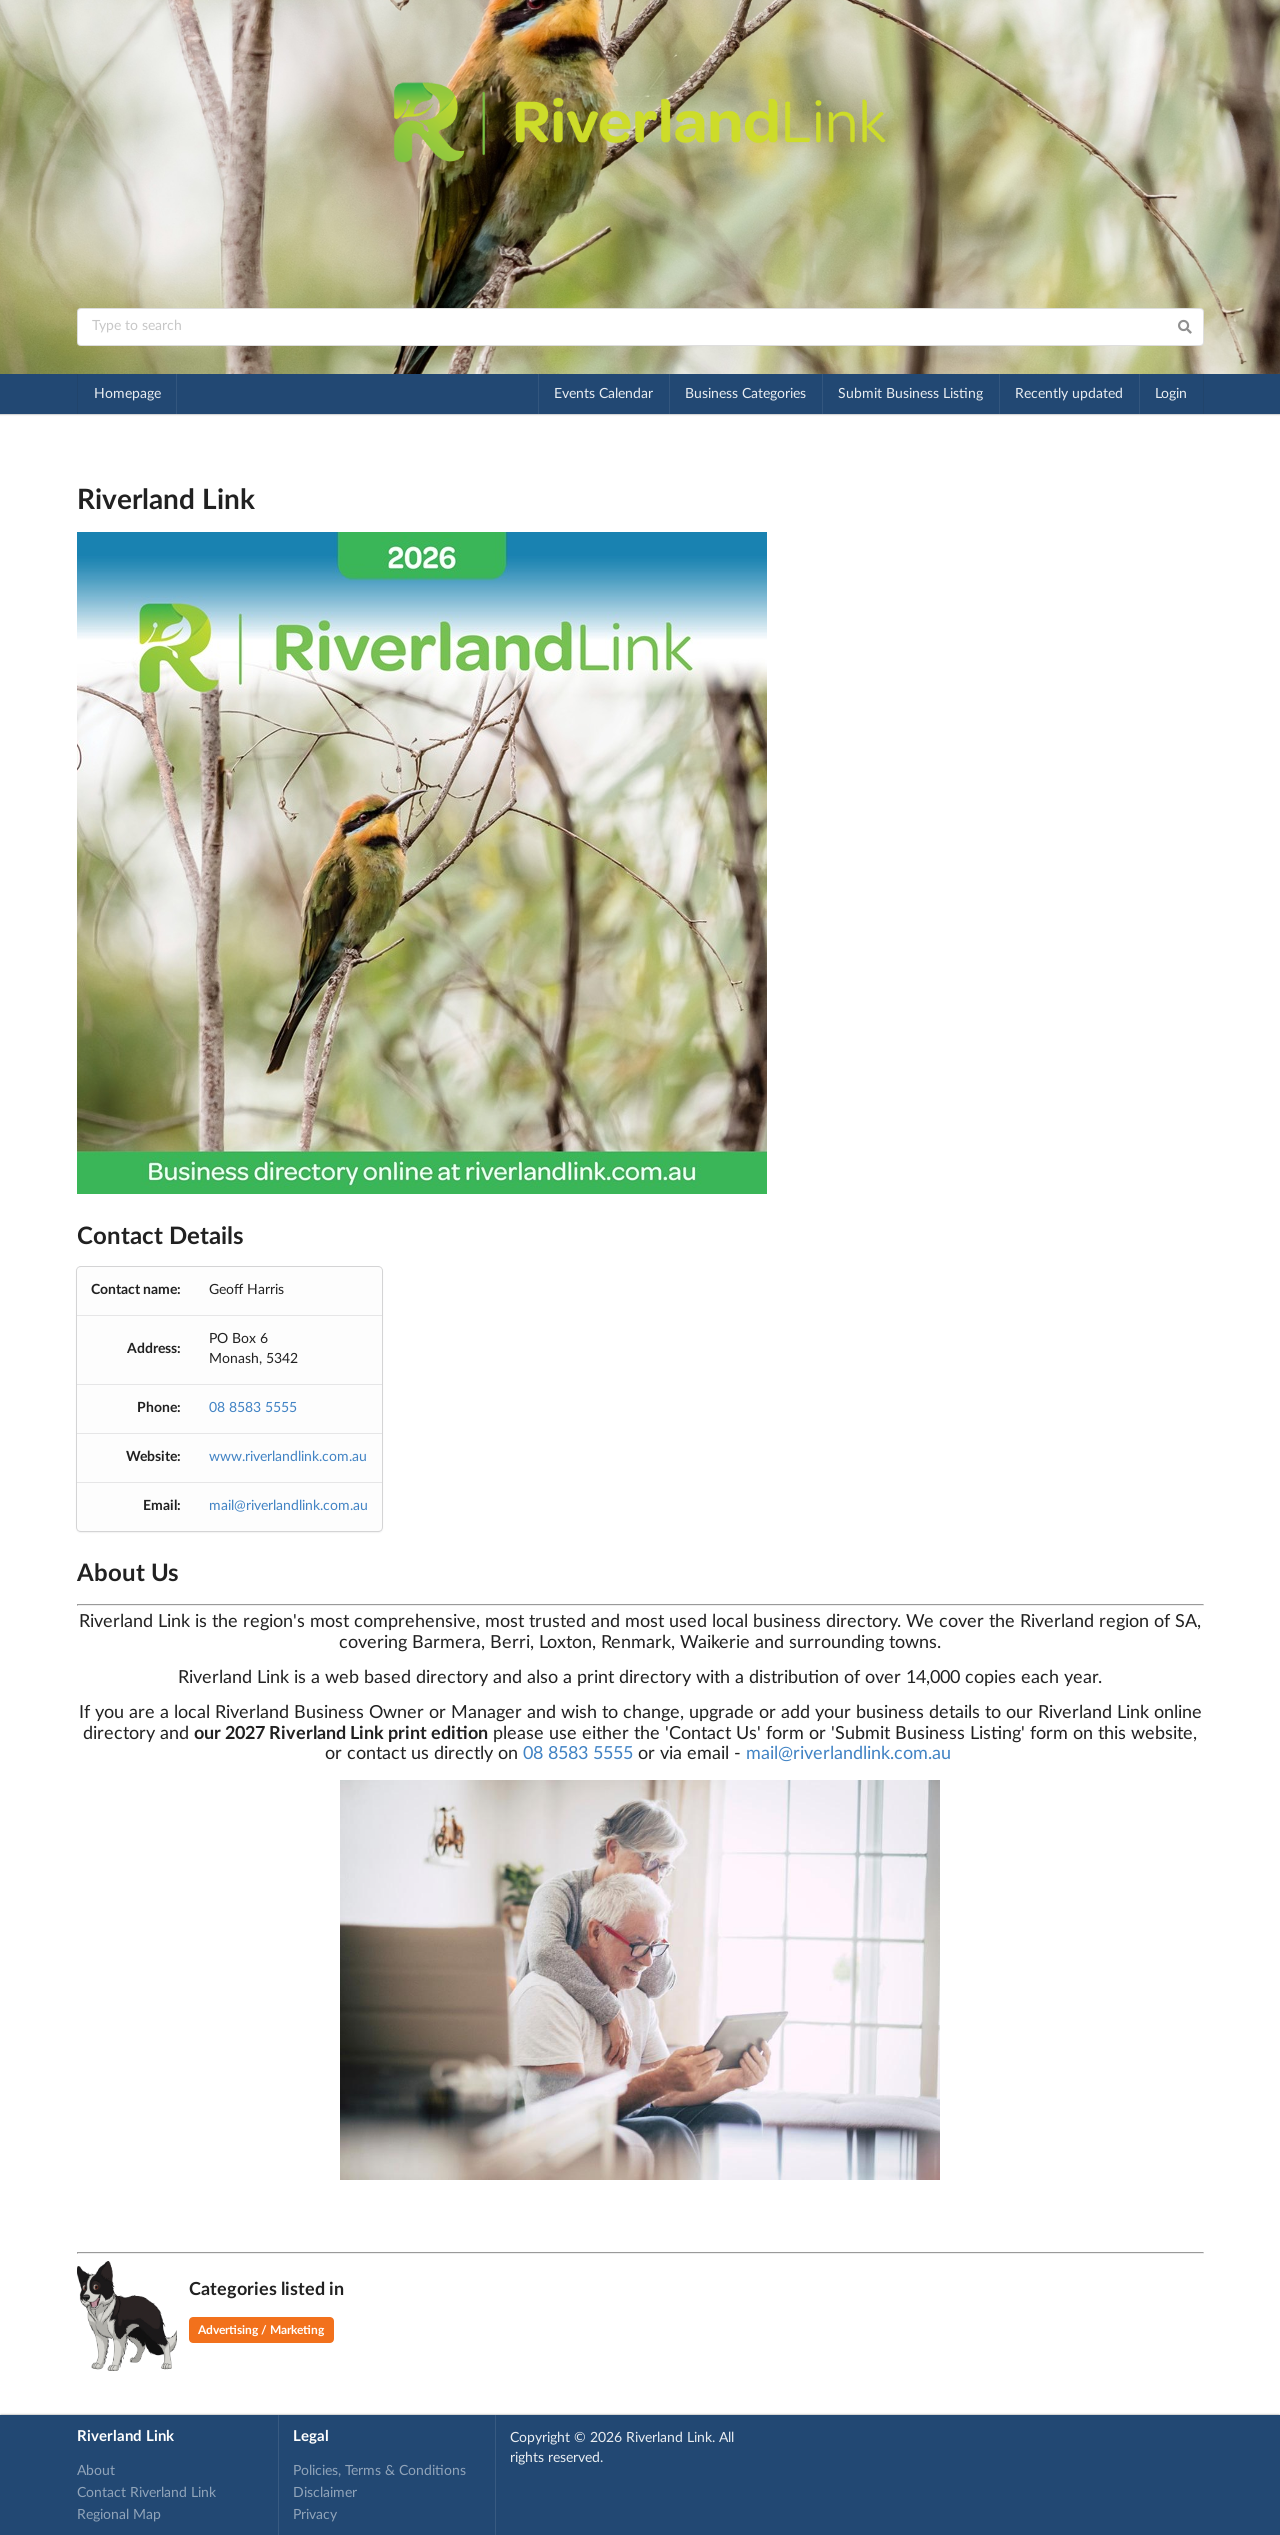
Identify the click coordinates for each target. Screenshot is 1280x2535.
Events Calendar (603, 394)
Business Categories (745, 394)
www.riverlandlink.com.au (288, 1457)
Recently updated (1069, 394)
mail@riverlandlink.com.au (288, 1506)
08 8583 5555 (253, 1408)
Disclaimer (325, 2493)
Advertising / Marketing (261, 2330)
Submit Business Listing (910, 394)
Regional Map (119, 2515)
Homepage (127, 394)
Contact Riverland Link (146, 2493)
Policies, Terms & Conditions (379, 2471)
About (96, 2471)
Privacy (315, 2515)
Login (1171, 394)
